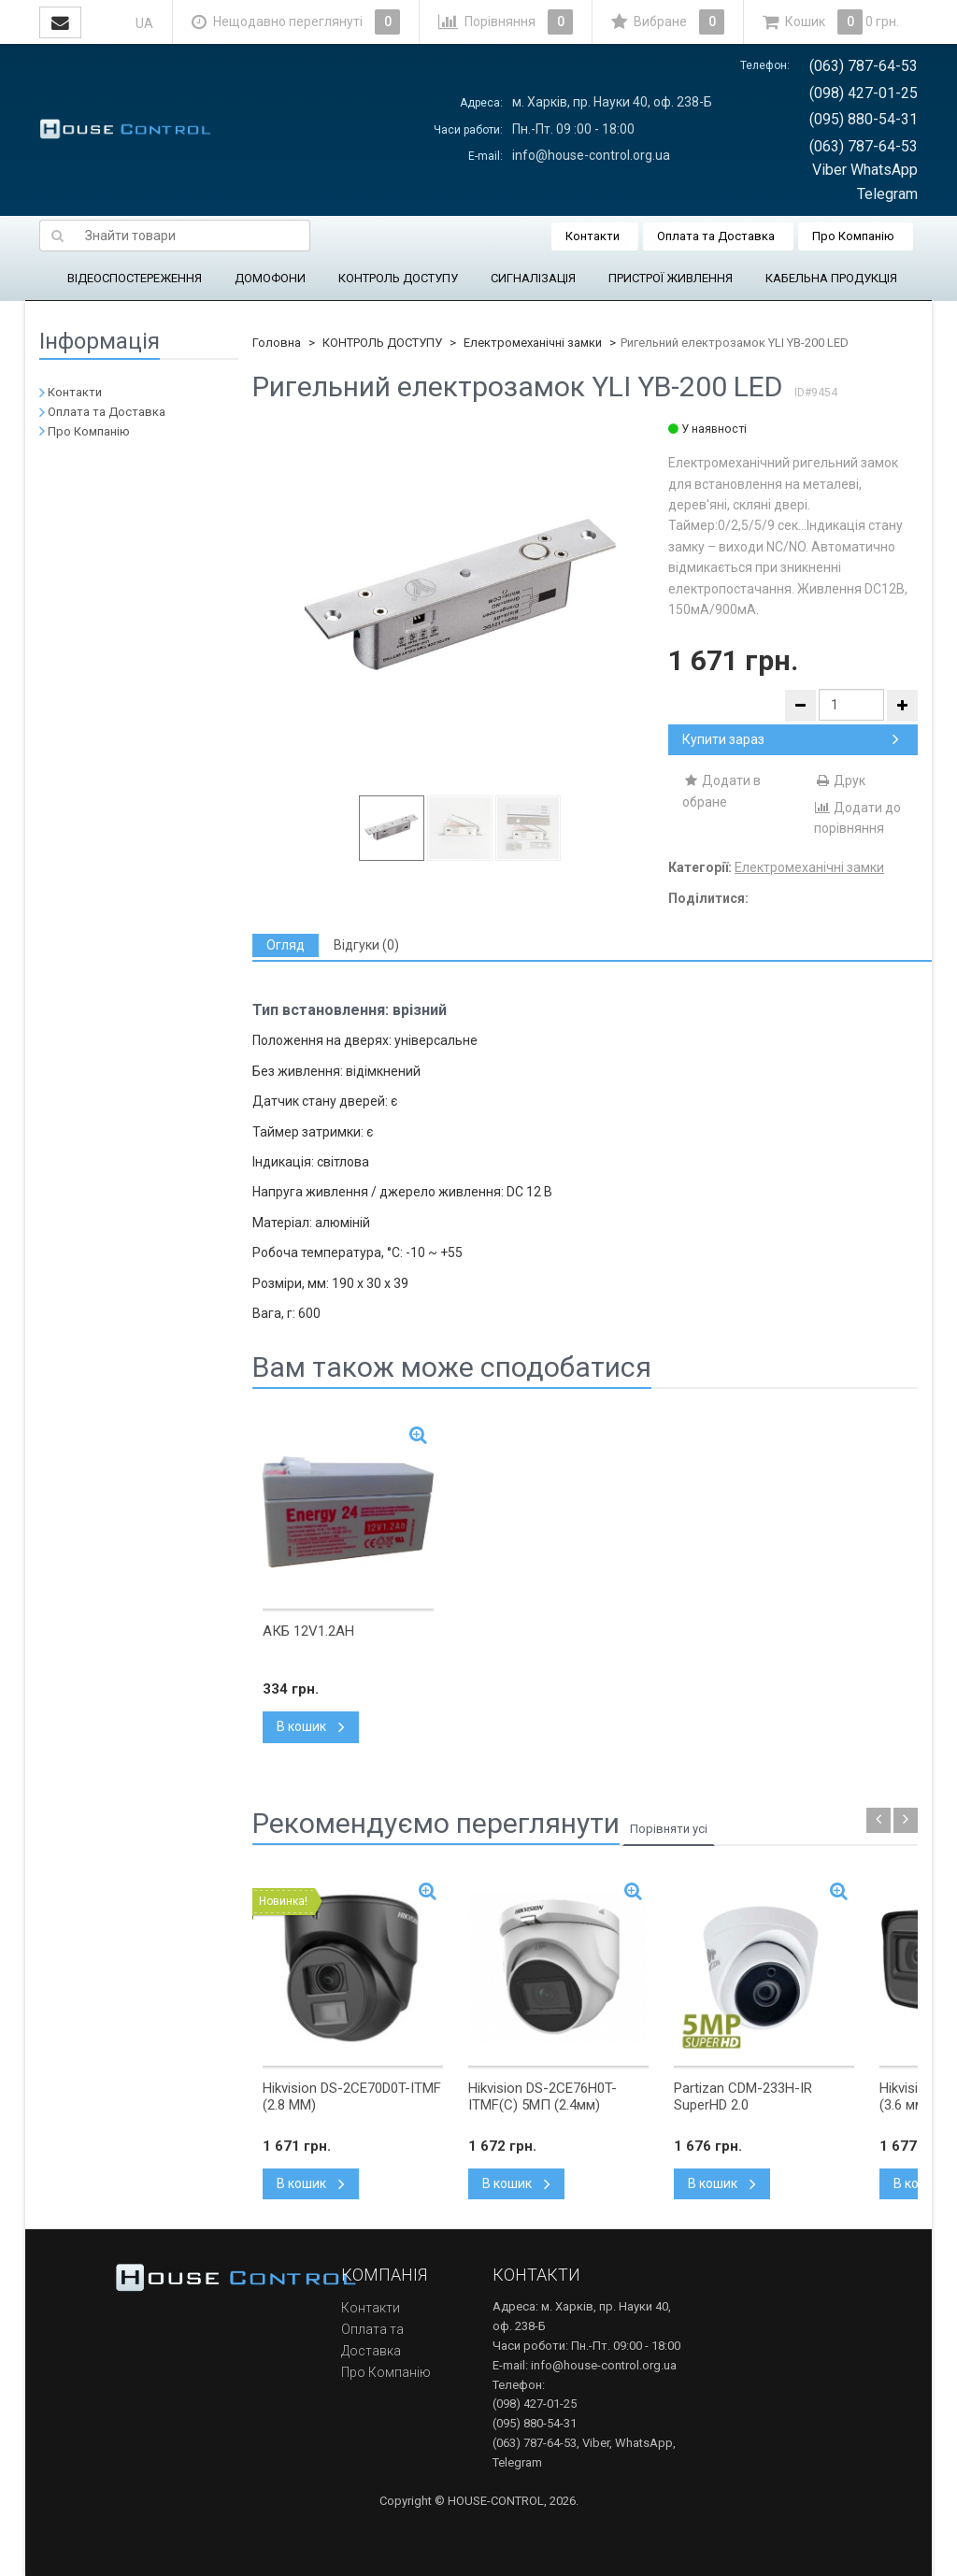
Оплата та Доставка (716, 236)
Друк (839, 780)
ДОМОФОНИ (270, 278)
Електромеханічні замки (533, 343)
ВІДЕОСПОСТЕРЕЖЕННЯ (134, 278)
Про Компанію (853, 236)
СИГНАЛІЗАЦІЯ (533, 278)
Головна (276, 343)
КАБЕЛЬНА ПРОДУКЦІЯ (831, 278)
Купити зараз (790, 739)
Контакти (592, 236)
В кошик (311, 1726)
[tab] (285, 945)
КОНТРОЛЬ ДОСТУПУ (398, 278)
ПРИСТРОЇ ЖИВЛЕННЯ (670, 278)
